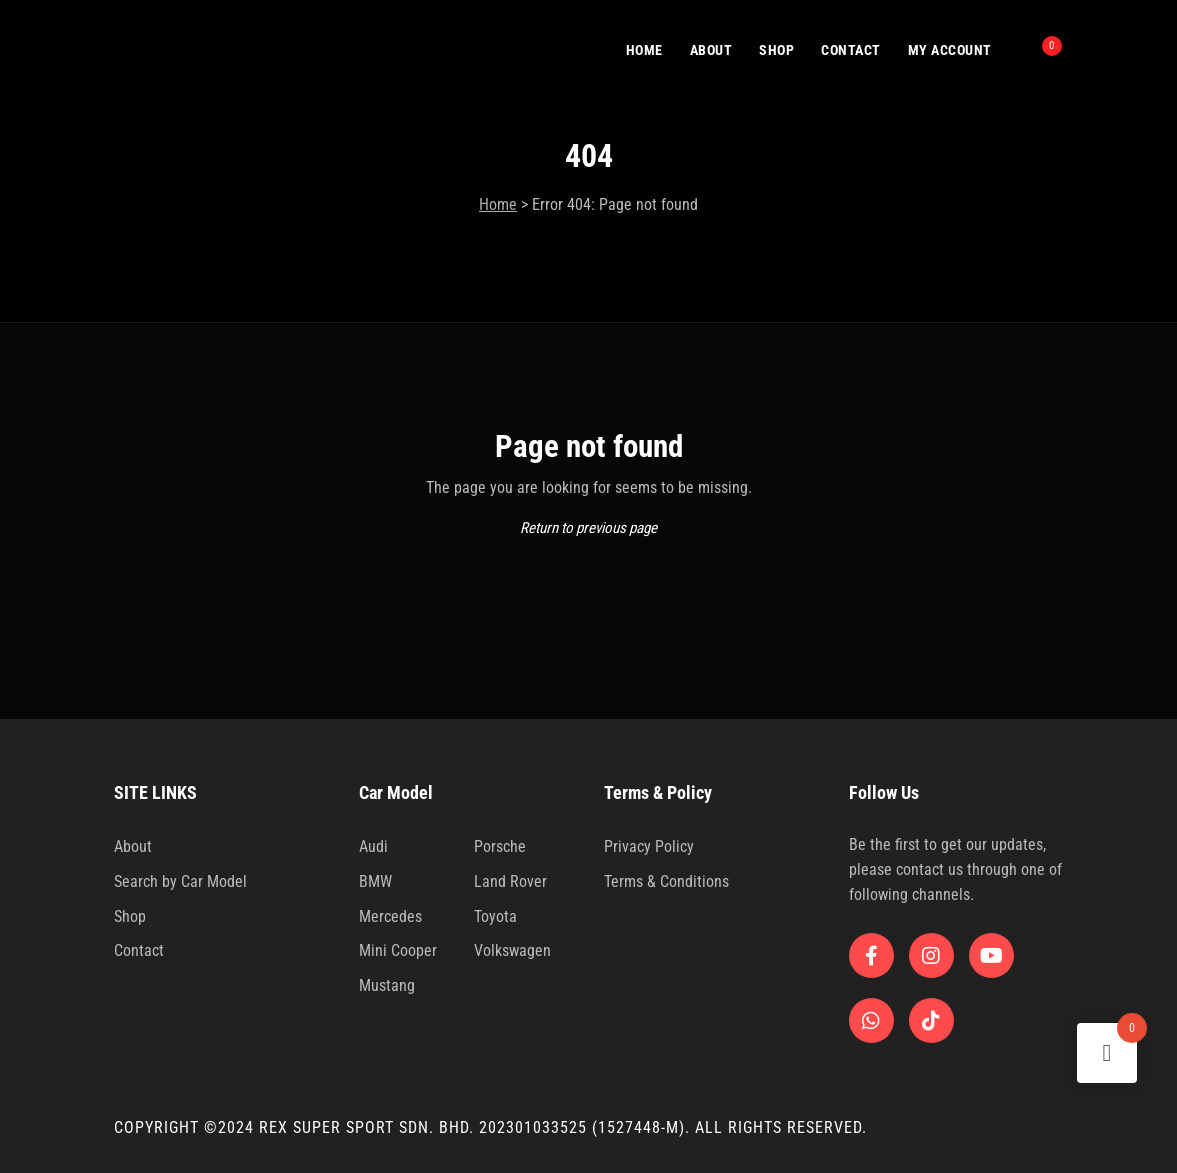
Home (498, 204)
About (133, 846)
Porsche (500, 846)
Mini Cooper (398, 950)
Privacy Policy (649, 846)
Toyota (495, 916)
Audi (373, 846)
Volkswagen (512, 950)
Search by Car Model (180, 881)
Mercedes (390, 916)
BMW (375, 881)
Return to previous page (588, 528)
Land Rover (510, 881)
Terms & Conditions (666, 881)
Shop (130, 916)
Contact (139, 950)
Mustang (387, 985)
